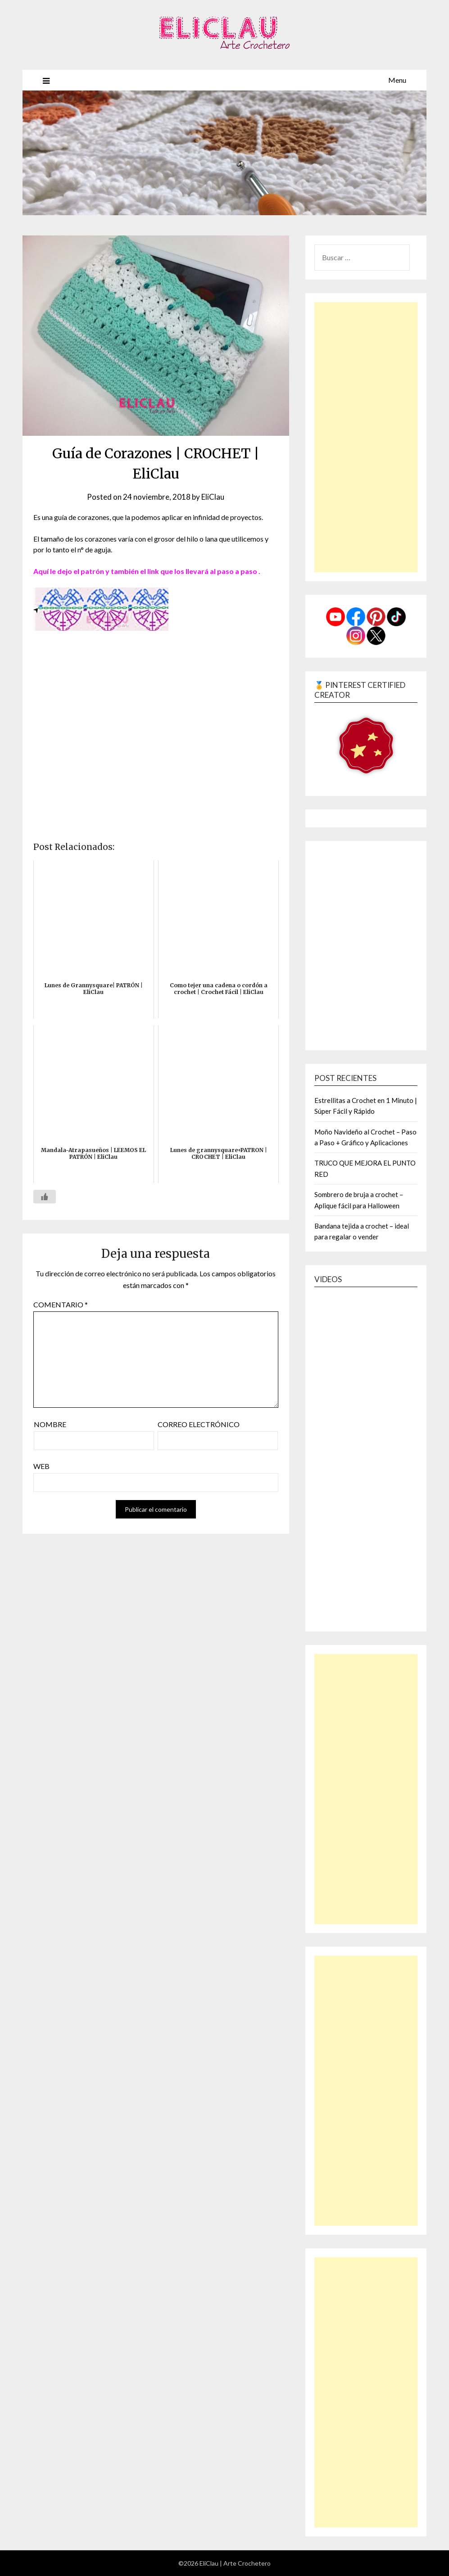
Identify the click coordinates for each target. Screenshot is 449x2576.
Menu (397, 80)
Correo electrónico (199, 1424)
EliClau (212, 497)
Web (41, 1466)
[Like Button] (44, 1196)
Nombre (50, 1424)
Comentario (60, 1304)
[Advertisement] (365, 437)
